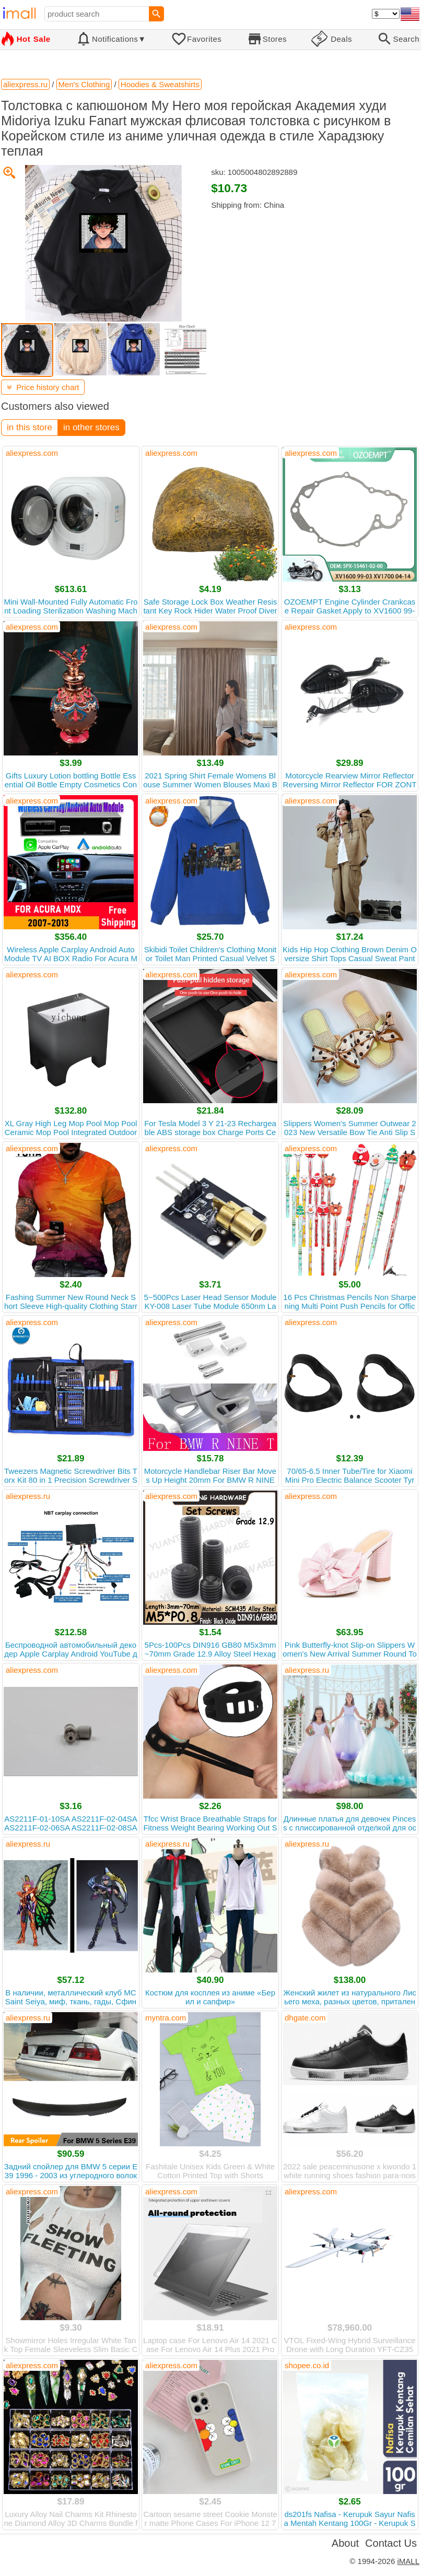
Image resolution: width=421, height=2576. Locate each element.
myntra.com (165, 2017)
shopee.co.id (307, 2365)
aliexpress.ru (28, 1496)
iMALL (408, 2561)
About (345, 2543)
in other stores (91, 427)
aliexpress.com (32, 452)
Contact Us (391, 2543)
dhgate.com (305, 2017)
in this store (29, 427)
